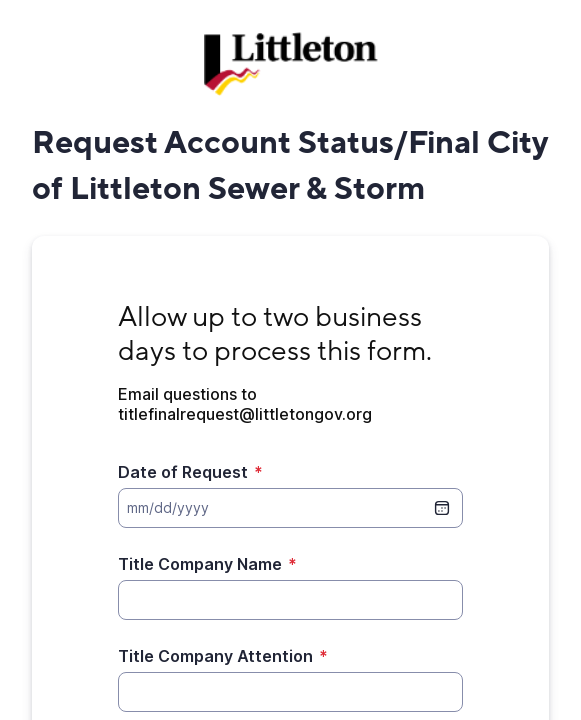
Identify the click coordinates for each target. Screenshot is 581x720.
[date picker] (442, 508)
